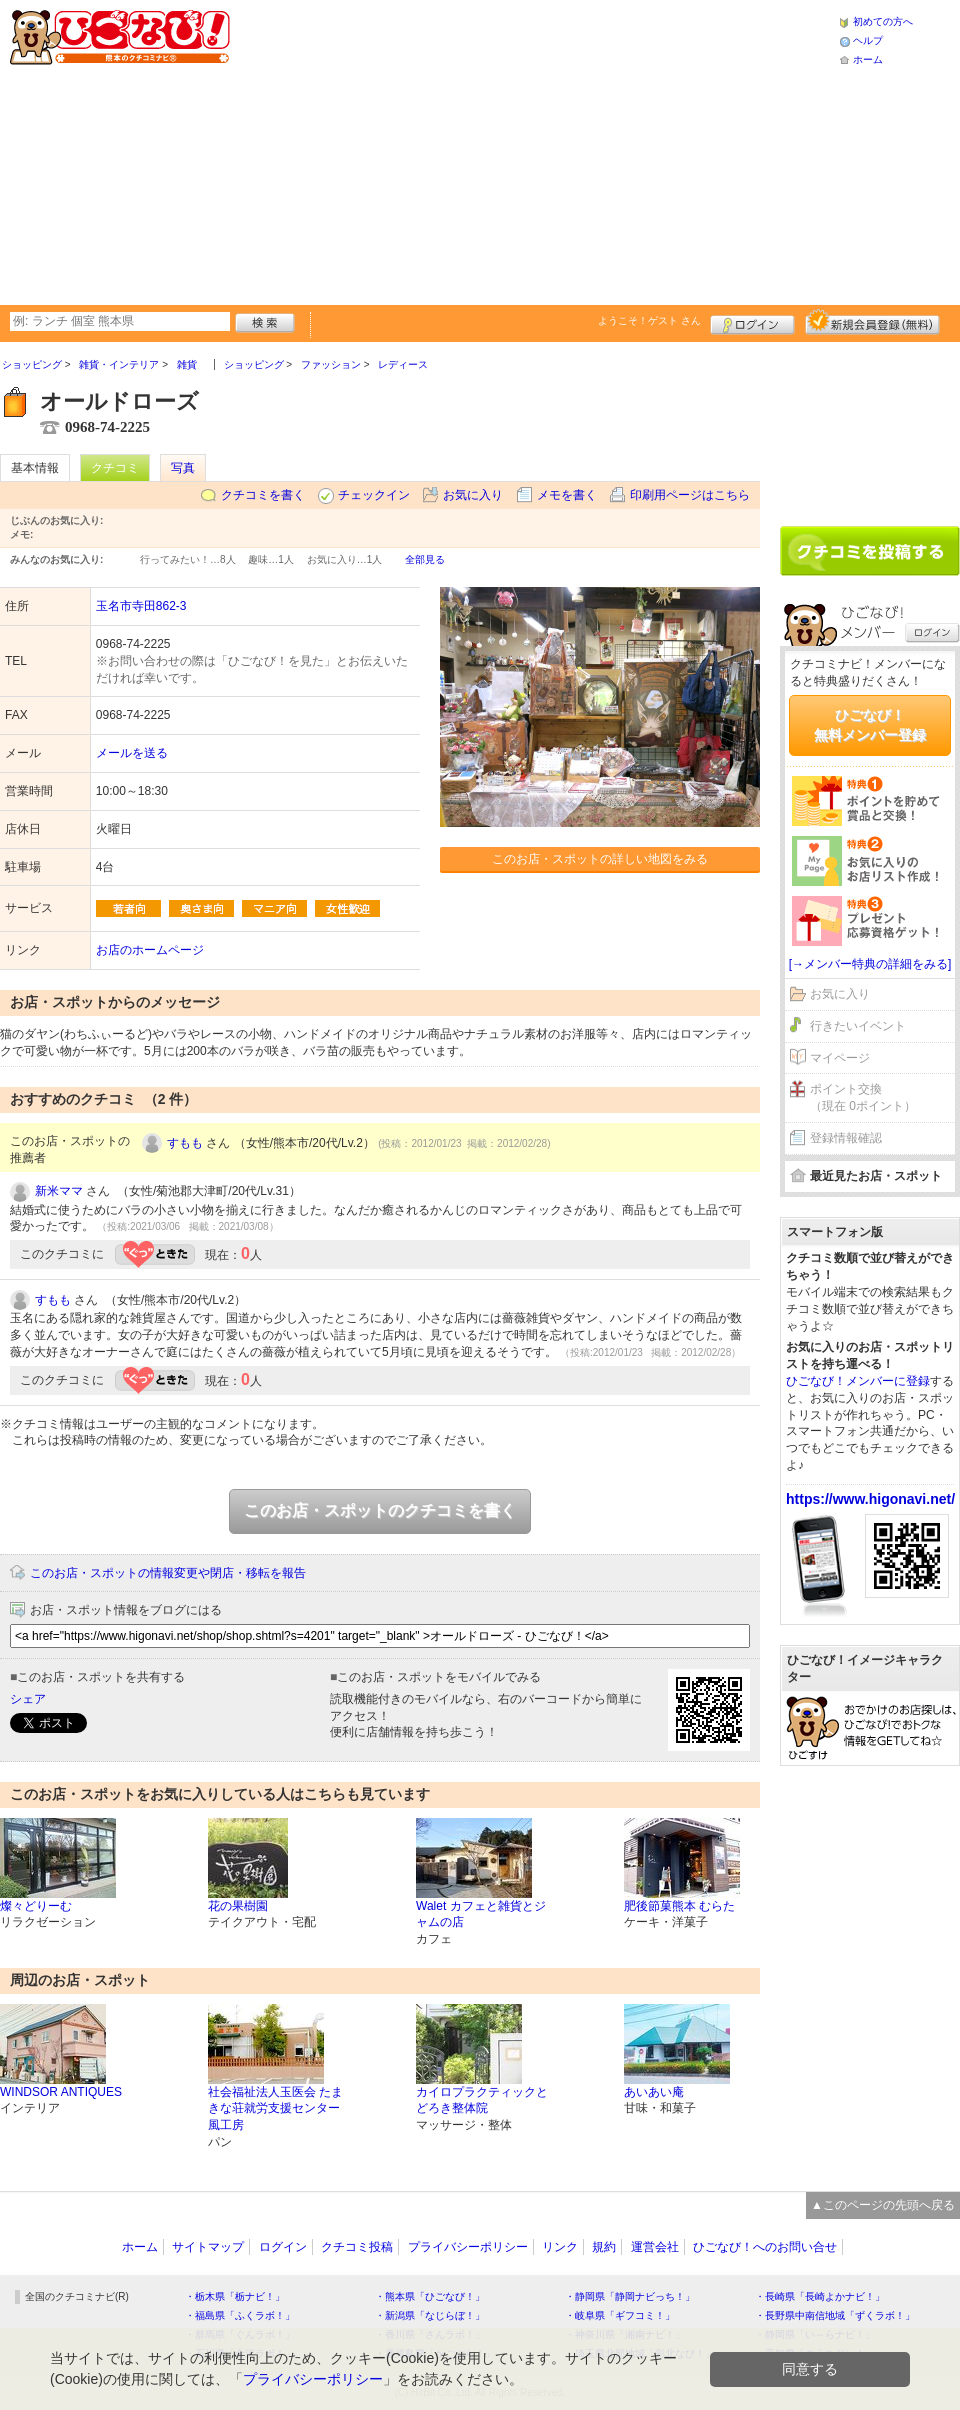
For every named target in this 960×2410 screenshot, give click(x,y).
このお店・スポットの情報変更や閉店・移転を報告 (168, 1573)
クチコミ (115, 468)
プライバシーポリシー (468, 2247)
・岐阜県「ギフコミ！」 (620, 2315)
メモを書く (567, 495)
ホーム (868, 59)
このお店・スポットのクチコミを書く (380, 1510)
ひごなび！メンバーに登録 (858, 1381)
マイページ (840, 1058)
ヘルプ (868, 40)
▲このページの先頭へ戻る (883, 2205)
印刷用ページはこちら (690, 495)
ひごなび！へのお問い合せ (765, 2247)
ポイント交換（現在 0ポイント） (863, 1097)
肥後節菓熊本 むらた (679, 1906)
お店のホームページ (150, 950)
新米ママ (59, 1191)
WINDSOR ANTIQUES (61, 2092)
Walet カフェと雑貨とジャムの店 (481, 1914)
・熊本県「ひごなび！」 (430, 2296)
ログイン (752, 322)
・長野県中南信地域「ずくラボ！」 (835, 2315)
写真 (183, 468)
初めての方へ (883, 21)
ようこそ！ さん (649, 320)
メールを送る (132, 753)
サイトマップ (208, 2247)
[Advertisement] (482, 150)
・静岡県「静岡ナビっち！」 (630, 2296)
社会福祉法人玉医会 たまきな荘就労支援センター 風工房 (275, 2109)
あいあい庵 (654, 2092)
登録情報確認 (846, 1138)
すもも (185, 1143)
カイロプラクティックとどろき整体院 (482, 2100)
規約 (604, 2247)
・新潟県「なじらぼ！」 (430, 2315)
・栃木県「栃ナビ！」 (235, 2296)
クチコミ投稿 (357, 2247)
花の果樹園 (238, 1906)
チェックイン (374, 495)
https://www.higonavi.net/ (870, 1499)
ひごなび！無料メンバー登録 (870, 725)
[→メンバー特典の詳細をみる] (870, 964)
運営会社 (655, 2247)
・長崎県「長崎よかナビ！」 (820, 2296)
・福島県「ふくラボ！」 (240, 2315)
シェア (28, 1699)
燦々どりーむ (36, 1906)
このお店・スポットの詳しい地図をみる (600, 859)
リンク (560, 2247)
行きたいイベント (858, 1026)
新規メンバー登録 (872, 322)
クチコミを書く (263, 495)
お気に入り (473, 495)
